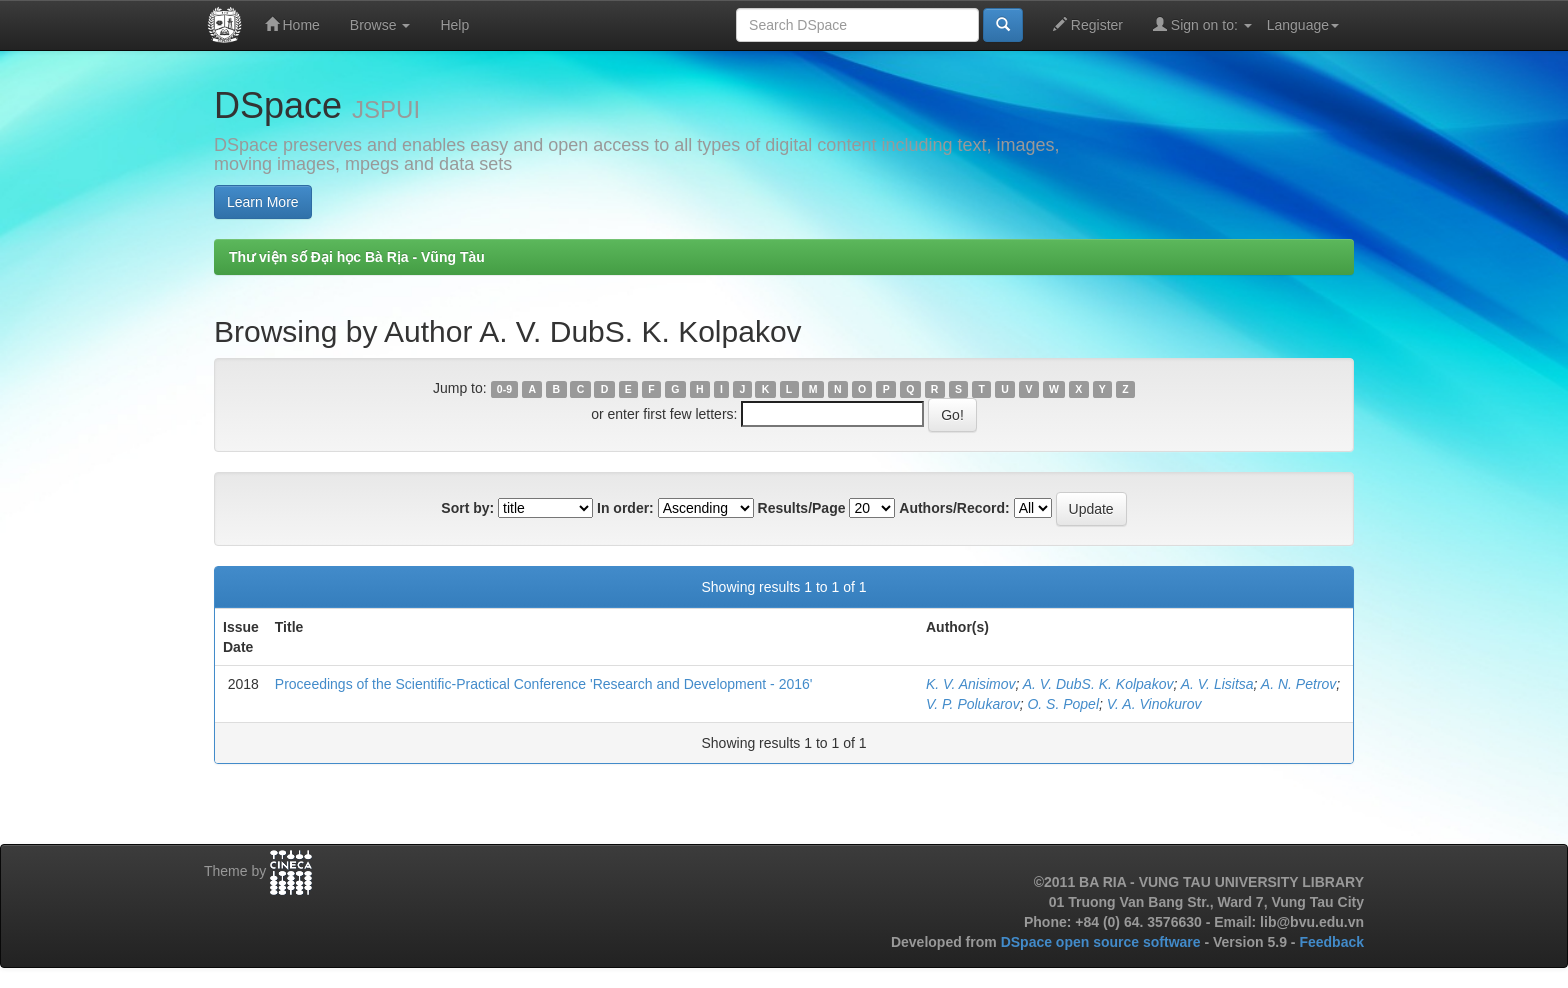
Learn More (263, 202)
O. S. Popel (1063, 704)
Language (1303, 25)
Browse (380, 25)
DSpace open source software (1103, 942)
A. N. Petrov (1298, 684)
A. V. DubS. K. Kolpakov (1098, 684)
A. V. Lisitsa (1217, 684)
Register (1088, 24)
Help (454, 25)
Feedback (1331, 942)
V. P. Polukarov (973, 704)
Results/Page (802, 508)
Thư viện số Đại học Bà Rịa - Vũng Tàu (357, 257)
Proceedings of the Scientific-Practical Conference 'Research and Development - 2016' (544, 684)
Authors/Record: (954, 508)
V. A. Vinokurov (1154, 704)
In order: (625, 508)
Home (292, 24)
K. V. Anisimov (970, 684)
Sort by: (467, 508)
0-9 (504, 389)
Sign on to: (1202, 24)
